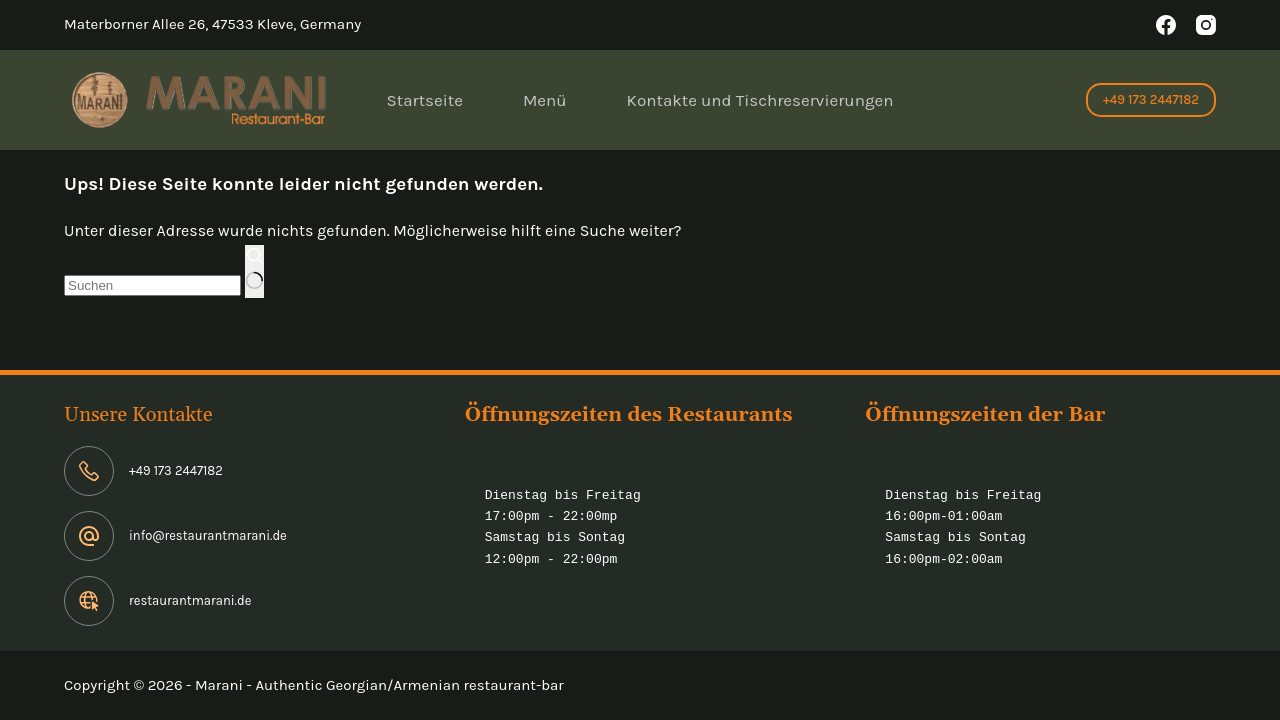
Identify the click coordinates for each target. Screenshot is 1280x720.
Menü (545, 100)
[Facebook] (1166, 25)
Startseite (425, 100)
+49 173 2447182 (1151, 99)
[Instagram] (1206, 25)
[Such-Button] (254, 272)
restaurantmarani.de (190, 600)
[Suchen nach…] (152, 285)
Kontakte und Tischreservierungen (760, 100)
